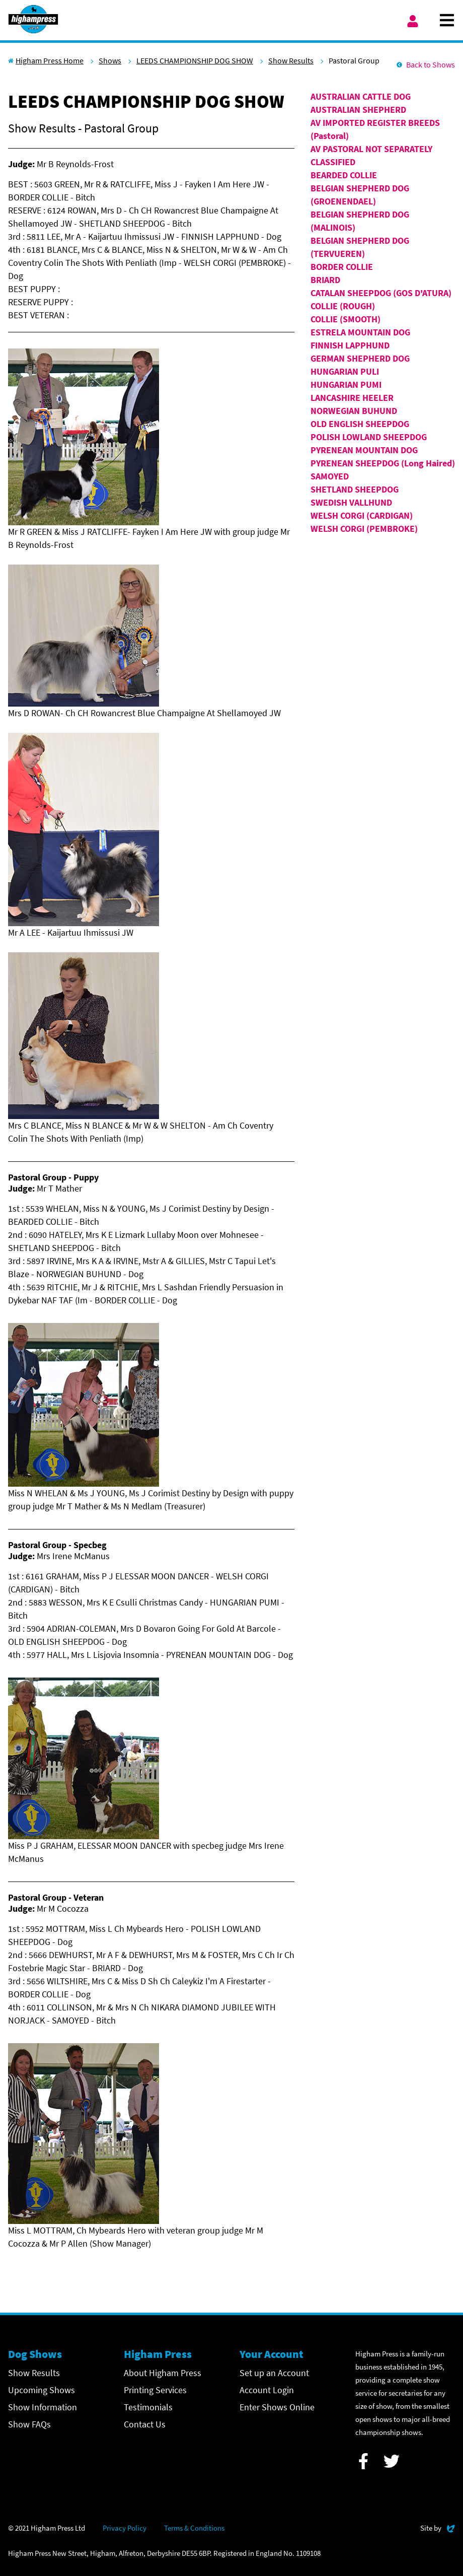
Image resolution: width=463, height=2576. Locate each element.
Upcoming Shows (41, 2390)
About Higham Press (162, 2373)
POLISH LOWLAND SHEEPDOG (369, 437)
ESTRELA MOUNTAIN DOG (360, 332)
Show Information (42, 2407)
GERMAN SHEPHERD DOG (360, 358)
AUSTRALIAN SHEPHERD (358, 109)
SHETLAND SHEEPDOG (355, 489)
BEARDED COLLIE (344, 175)
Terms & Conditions (194, 2528)
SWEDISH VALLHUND (351, 502)
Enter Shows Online (277, 2407)
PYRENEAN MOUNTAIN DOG (364, 450)
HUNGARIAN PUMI (346, 384)
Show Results (291, 60)
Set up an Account (274, 2373)
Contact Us (145, 2424)
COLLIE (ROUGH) (343, 306)
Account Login (267, 2390)
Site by (437, 2527)
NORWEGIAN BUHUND (354, 410)
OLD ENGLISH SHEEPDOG (360, 424)
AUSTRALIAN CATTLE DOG (361, 96)
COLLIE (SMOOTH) (345, 319)
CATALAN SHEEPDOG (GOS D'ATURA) (381, 293)
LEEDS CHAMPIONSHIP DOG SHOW (194, 60)
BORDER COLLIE (342, 266)
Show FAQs (29, 2424)
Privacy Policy (124, 2528)
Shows (110, 60)
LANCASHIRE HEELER (352, 397)
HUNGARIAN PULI (345, 371)
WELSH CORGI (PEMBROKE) (364, 528)
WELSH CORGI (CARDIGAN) (362, 515)
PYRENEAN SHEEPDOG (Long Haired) (383, 463)
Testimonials (148, 2407)
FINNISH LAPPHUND (350, 345)
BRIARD (325, 280)
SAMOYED (330, 476)
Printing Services (155, 2390)
